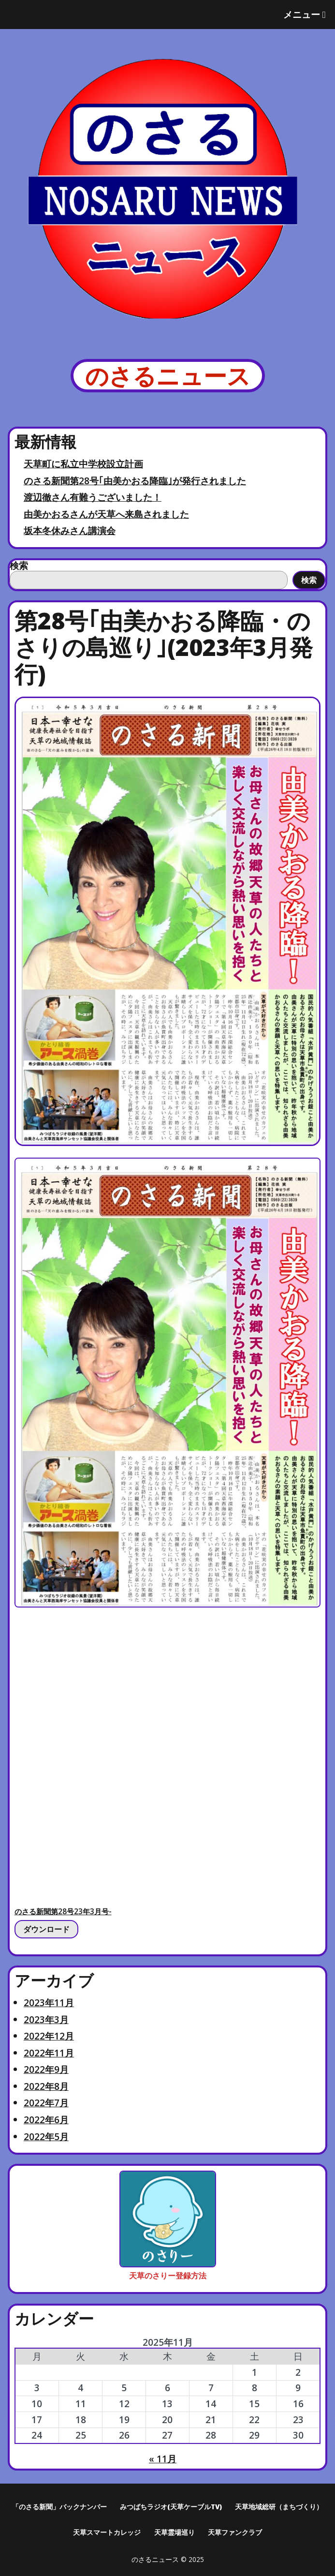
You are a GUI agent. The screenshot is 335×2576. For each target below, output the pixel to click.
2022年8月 (46, 2086)
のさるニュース (167, 375)
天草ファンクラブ (235, 2532)
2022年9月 (46, 2069)
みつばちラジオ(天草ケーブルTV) (171, 2506)
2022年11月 (49, 2052)
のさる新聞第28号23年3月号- (63, 1911)
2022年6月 (46, 2119)
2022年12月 (49, 2035)
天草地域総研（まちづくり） (279, 2506)
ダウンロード (46, 1929)
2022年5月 (46, 2136)
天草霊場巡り (174, 2532)
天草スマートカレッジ (107, 2532)
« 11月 (162, 2458)
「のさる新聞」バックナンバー (59, 2506)
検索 (19, 565)
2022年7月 (46, 2102)
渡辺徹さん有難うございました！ (92, 497)
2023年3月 (46, 2019)
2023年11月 (49, 2002)
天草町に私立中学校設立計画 (83, 463)
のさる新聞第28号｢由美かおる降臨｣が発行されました (135, 480)
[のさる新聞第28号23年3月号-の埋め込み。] (168, 1753)
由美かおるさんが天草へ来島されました (106, 514)
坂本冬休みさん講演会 (70, 530)
